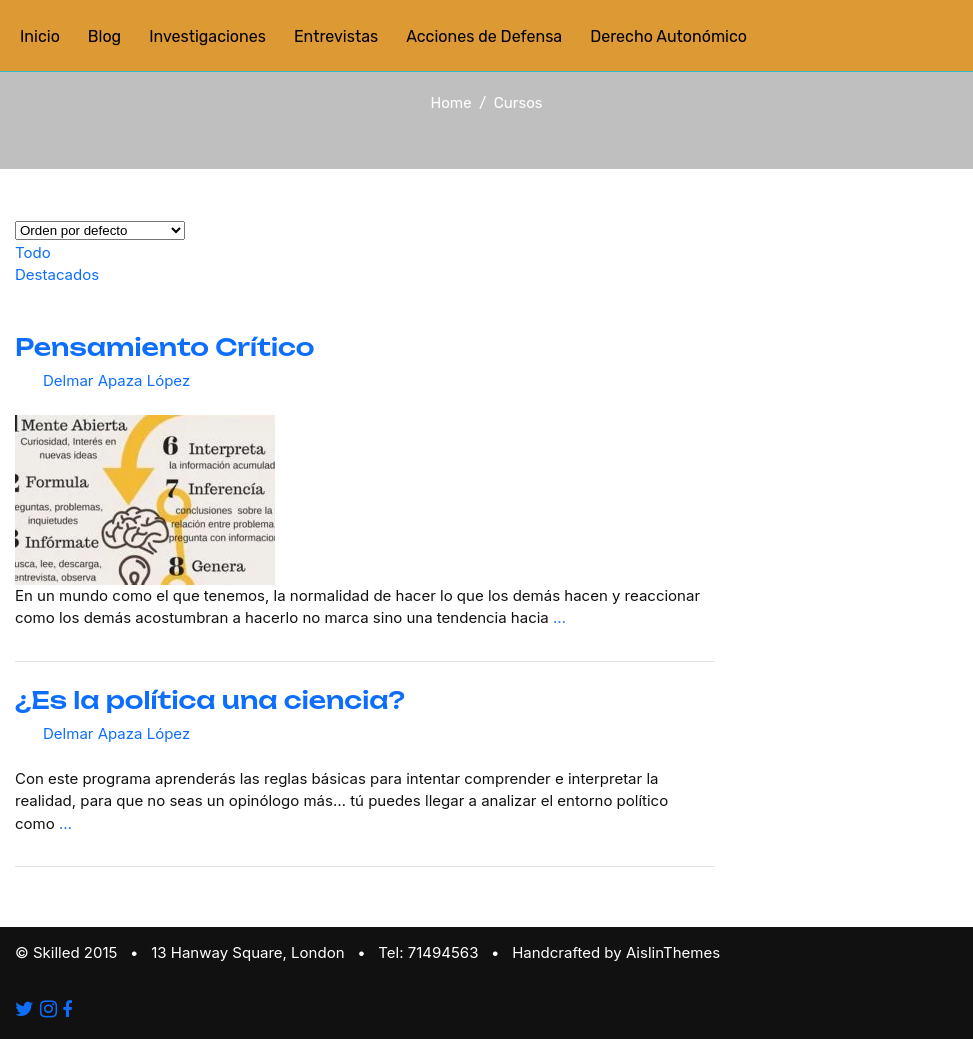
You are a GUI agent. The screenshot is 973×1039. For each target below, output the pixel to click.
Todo (33, 252)
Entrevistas (336, 36)
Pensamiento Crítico (164, 347)
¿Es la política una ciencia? (210, 700)
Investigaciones (207, 36)
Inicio (40, 36)
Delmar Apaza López (116, 380)
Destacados (57, 274)
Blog (104, 36)
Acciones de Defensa (484, 36)
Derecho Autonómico (668, 36)
